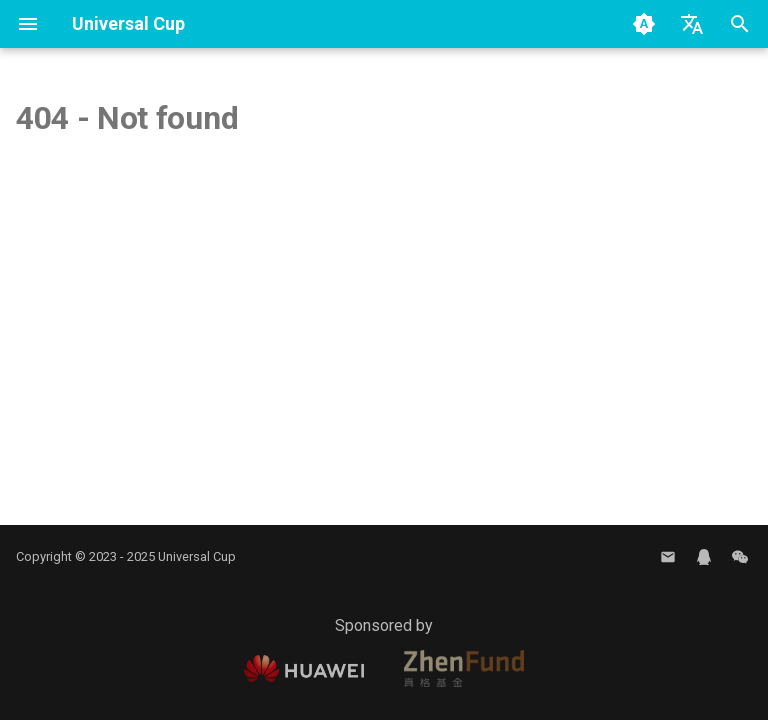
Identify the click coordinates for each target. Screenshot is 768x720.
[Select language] (692, 24)
